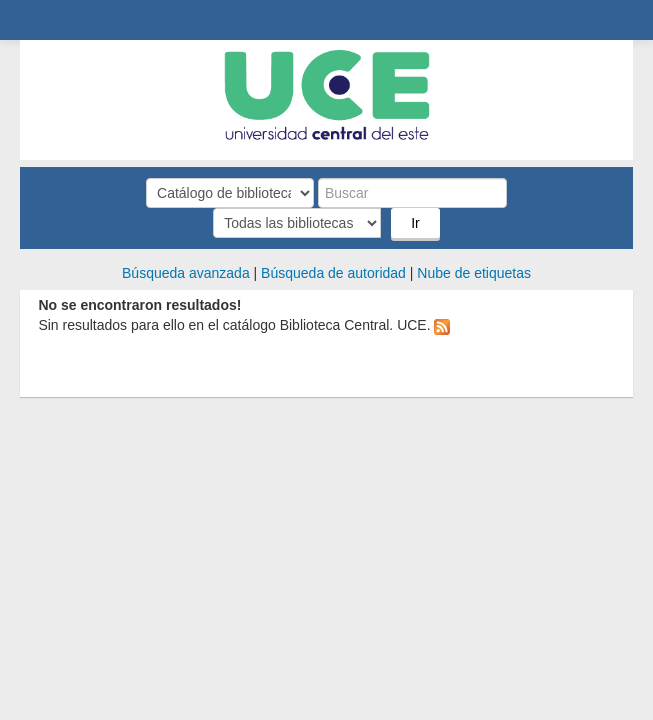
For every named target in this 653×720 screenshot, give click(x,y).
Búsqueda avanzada (186, 273)
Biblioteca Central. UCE (41, 21)
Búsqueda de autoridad (333, 273)
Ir (415, 223)
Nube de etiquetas (474, 273)
